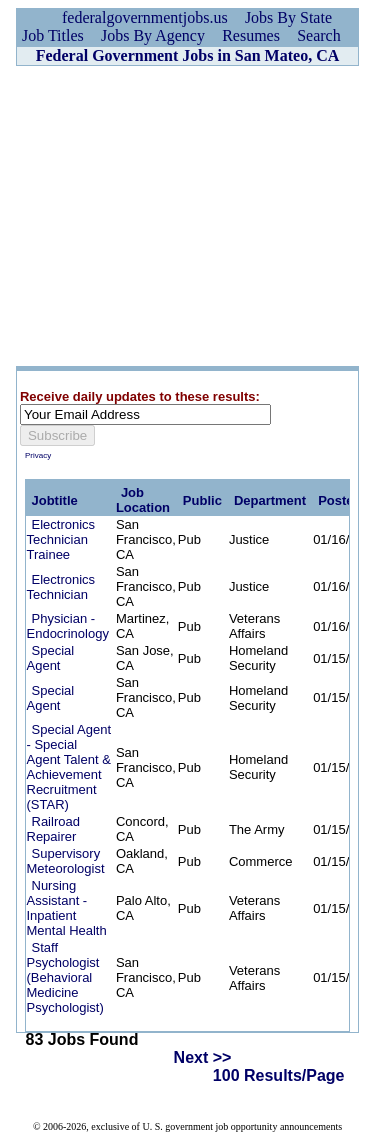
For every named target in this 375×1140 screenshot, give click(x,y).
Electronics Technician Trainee (61, 539)
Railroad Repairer (53, 829)
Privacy (38, 455)
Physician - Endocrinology (68, 626)
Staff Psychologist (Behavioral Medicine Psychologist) (65, 977)
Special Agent (51, 658)
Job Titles (53, 35)
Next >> (203, 1057)
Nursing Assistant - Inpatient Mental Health (67, 908)
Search (319, 35)
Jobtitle (55, 500)
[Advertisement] (187, 216)
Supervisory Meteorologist (66, 861)
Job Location (143, 500)
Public (202, 500)
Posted (339, 500)
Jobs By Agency (153, 35)
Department (270, 500)
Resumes (251, 35)
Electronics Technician (61, 587)
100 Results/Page (279, 1075)
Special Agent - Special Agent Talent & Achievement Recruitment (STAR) (69, 767)
